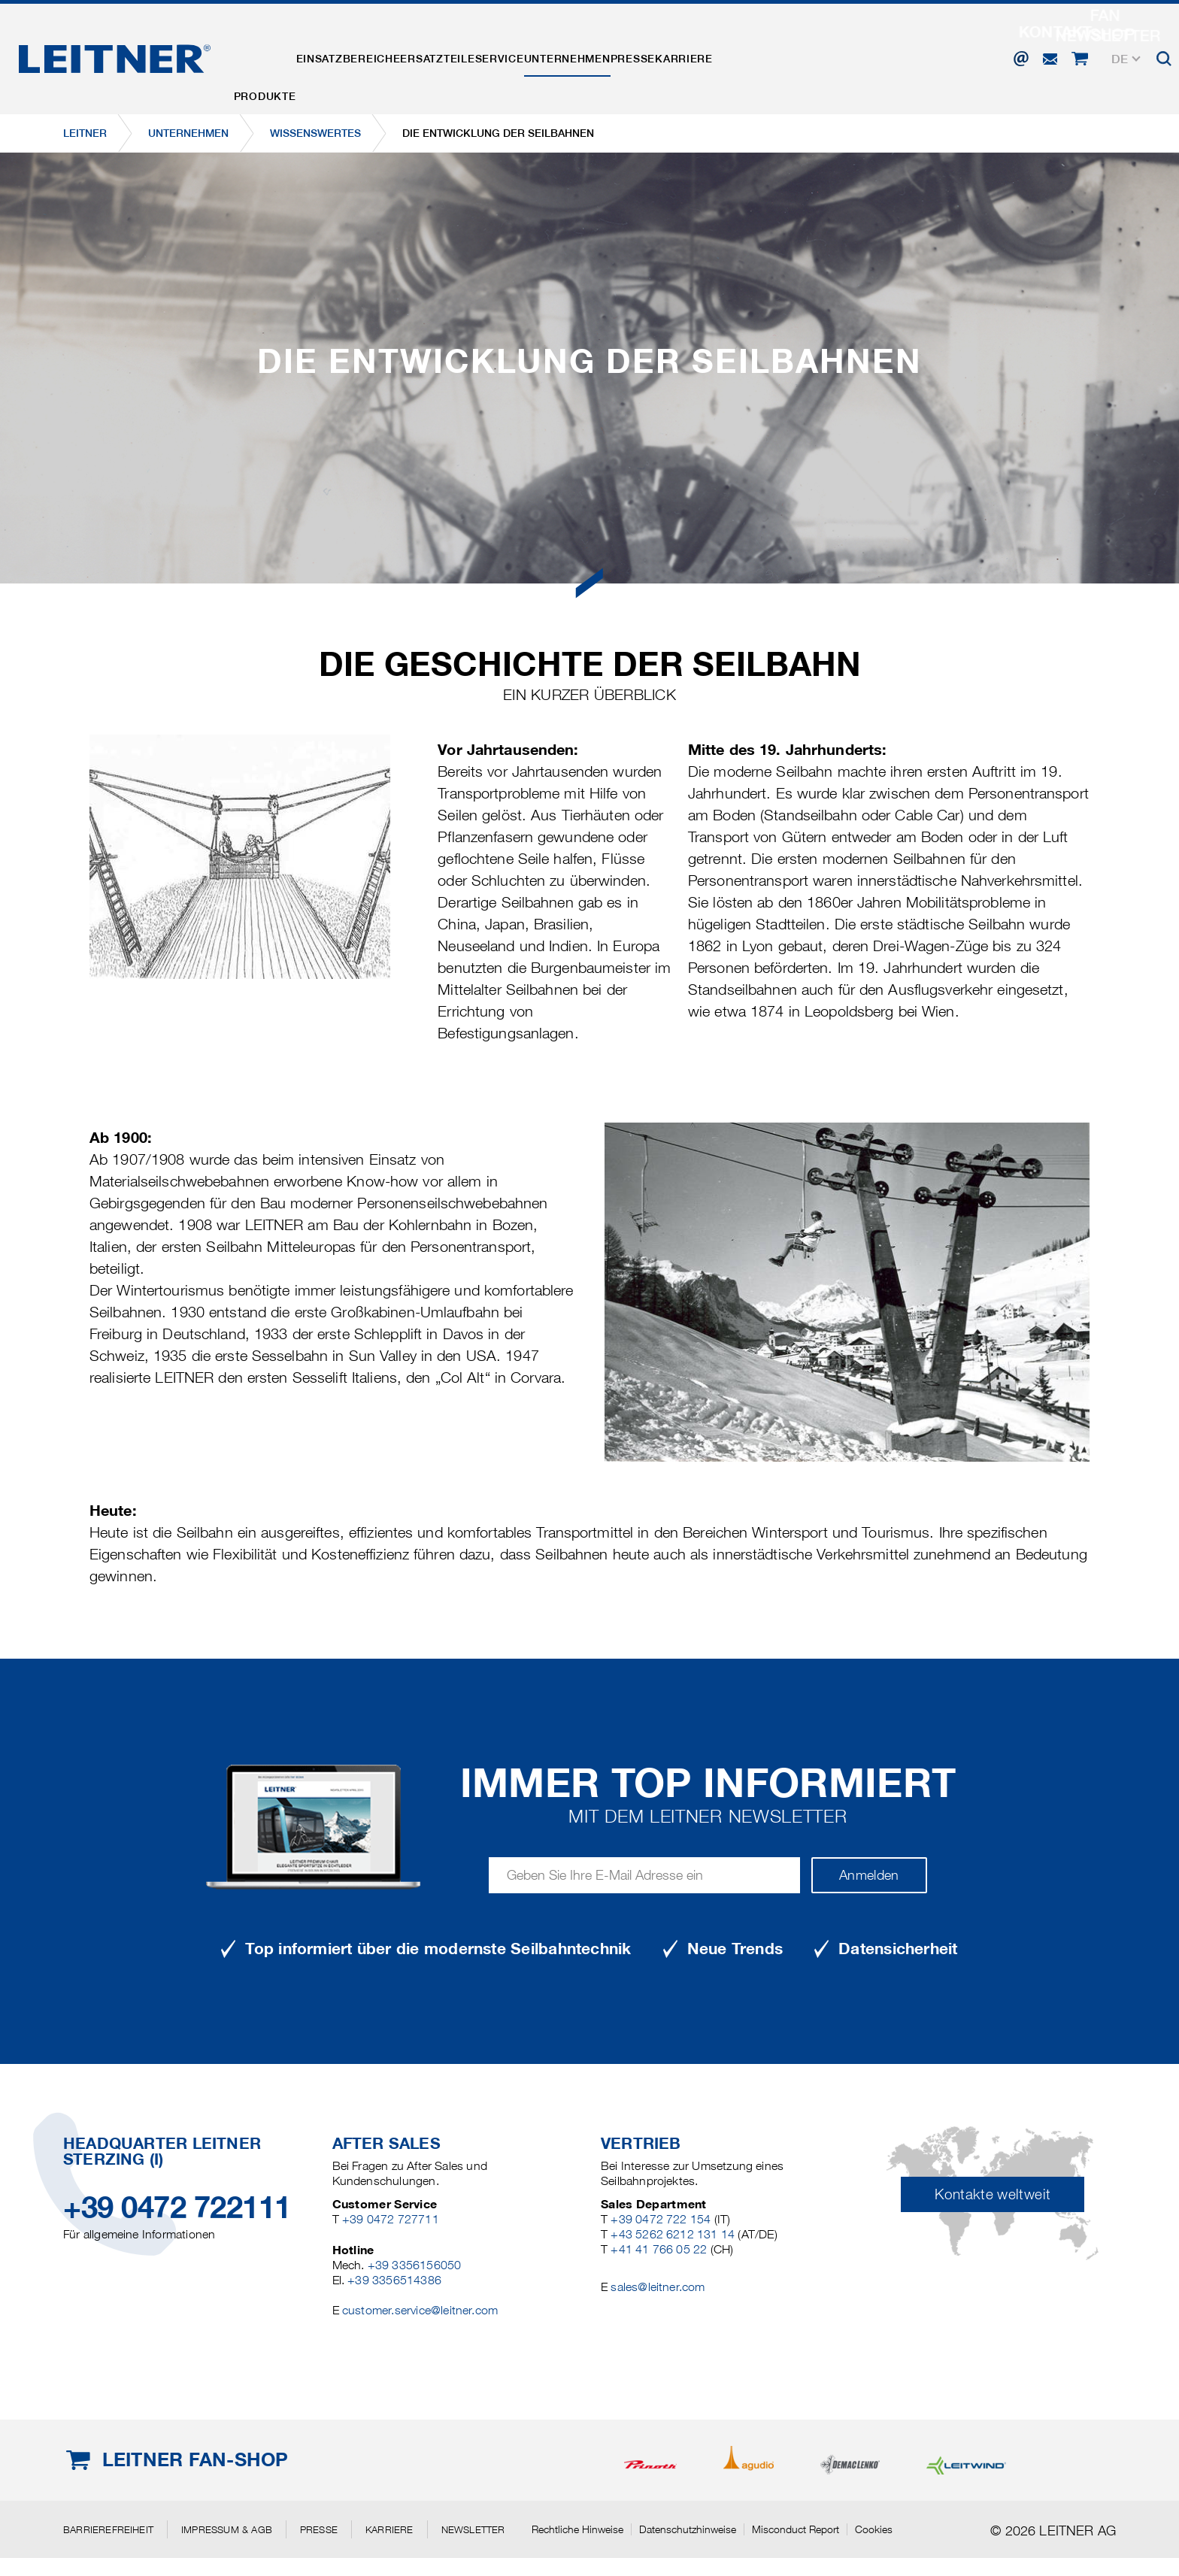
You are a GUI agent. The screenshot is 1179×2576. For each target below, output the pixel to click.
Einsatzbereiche (378, 55)
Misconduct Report (795, 2529)
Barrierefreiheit (108, 2529)
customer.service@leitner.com (420, 2310)
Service (568, 55)
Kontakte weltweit (992, 2194)
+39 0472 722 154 (661, 2219)
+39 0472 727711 (390, 2219)
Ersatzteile (486, 55)
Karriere (811, 55)
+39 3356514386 (394, 2280)
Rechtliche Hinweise (577, 2529)
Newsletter (473, 2529)
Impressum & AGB (226, 2529)
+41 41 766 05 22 (659, 2249)
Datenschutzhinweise (687, 2529)
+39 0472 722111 (177, 2207)
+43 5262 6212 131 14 (673, 2234)
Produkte (275, 55)
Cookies (874, 2529)
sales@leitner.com (658, 2287)
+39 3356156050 (415, 2265)
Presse (740, 55)
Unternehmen (655, 55)
